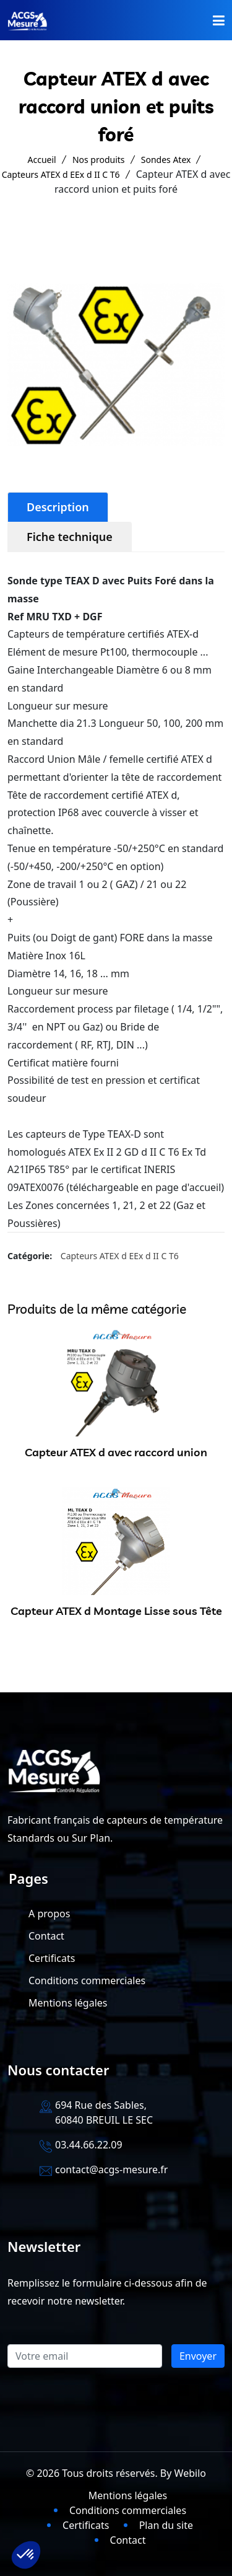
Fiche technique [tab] (70, 536)
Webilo (190, 2473)
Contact (46, 1936)
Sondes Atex (166, 159)
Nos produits (98, 159)
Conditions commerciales (86, 1980)
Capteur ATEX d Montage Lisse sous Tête (116, 1611)
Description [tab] (58, 506)
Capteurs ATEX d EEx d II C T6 (61, 174)
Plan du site (166, 2525)
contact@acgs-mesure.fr (111, 2169)
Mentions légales (68, 2003)
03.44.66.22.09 (88, 2145)
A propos (49, 1913)
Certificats (51, 1958)
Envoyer (198, 2356)
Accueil (42, 159)
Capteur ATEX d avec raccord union (116, 1452)
